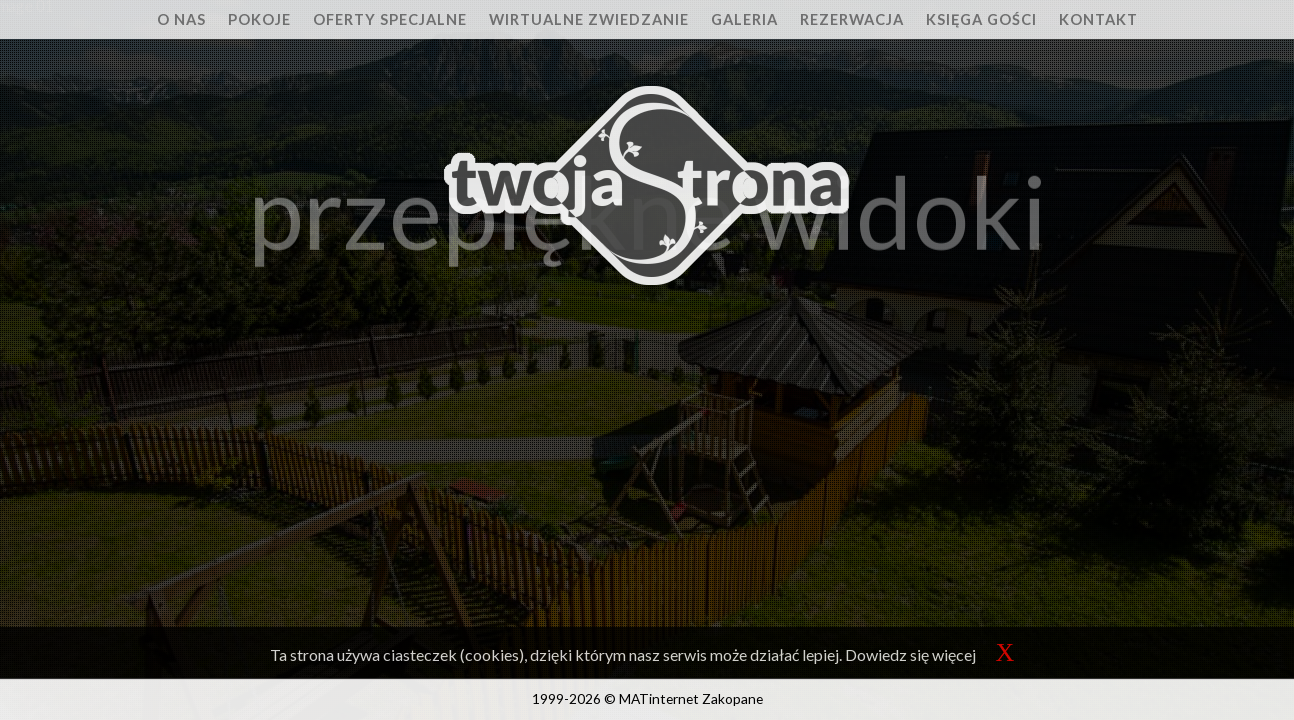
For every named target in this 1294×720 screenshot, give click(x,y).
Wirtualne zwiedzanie (589, 19)
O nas (181, 19)
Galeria (744, 19)
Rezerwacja (852, 19)
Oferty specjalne (390, 19)
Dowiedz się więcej (910, 654)
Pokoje (259, 19)
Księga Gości (981, 19)
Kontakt (1098, 19)
